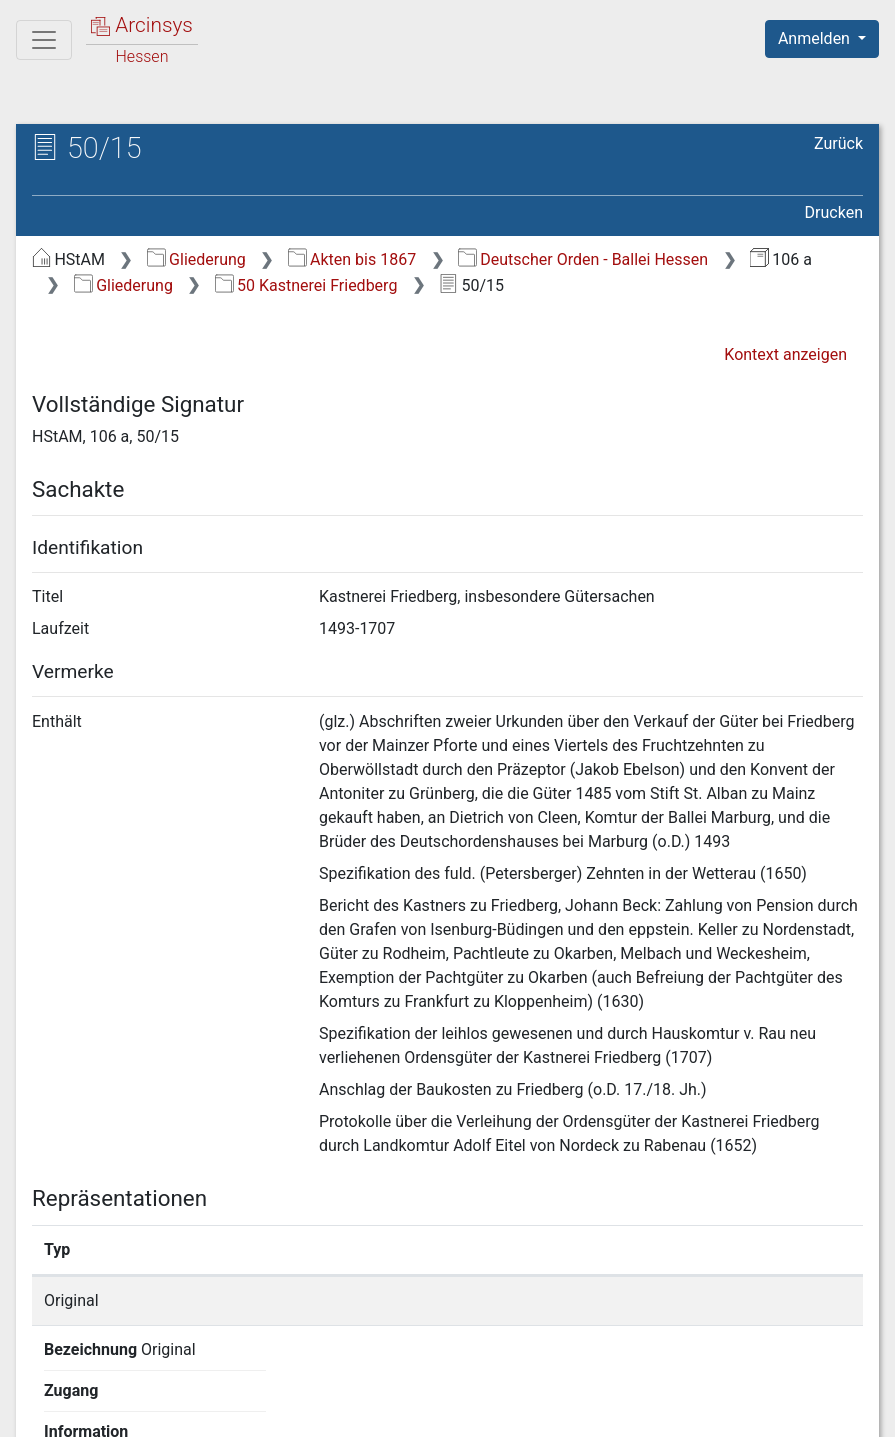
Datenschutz (528, 1410)
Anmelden (816, 38)
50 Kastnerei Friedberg (306, 285)
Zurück (838, 143)
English (46, 1395)
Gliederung (196, 259)
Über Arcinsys (379, 1410)
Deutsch (120, 1395)
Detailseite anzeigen (694, 1300)
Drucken (834, 212)
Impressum (828, 1410)
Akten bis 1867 (352, 259)
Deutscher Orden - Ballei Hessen (583, 259)
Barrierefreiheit (681, 1410)
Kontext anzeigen (785, 354)
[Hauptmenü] (44, 40)
